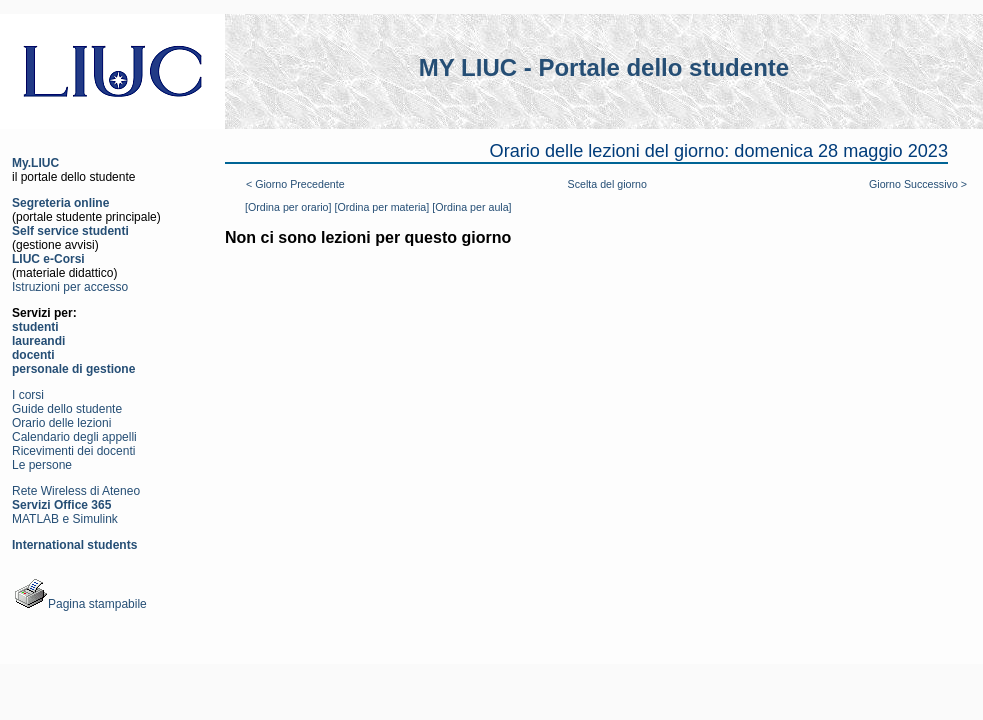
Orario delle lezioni (61, 423)
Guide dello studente (67, 409)
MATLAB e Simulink (65, 519)
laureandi (38, 341)
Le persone (42, 465)
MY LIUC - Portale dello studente (604, 67)
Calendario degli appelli (74, 437)
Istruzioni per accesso (70, 287)
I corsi (28, 395)
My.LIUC (35, 163)
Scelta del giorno (607, 184)
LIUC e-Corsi (48, 259)
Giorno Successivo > (918, 184)
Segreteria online (60, 203)
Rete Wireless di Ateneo (76, 491)
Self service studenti (70, 231)
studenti (35, 327)
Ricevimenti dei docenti (73, 451)
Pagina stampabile (79, 604)
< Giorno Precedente (295, 184)
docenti (33, 355)
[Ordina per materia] (381, 207)
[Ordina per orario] (288, 207)
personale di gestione (73, 369)
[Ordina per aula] (471, 207)
